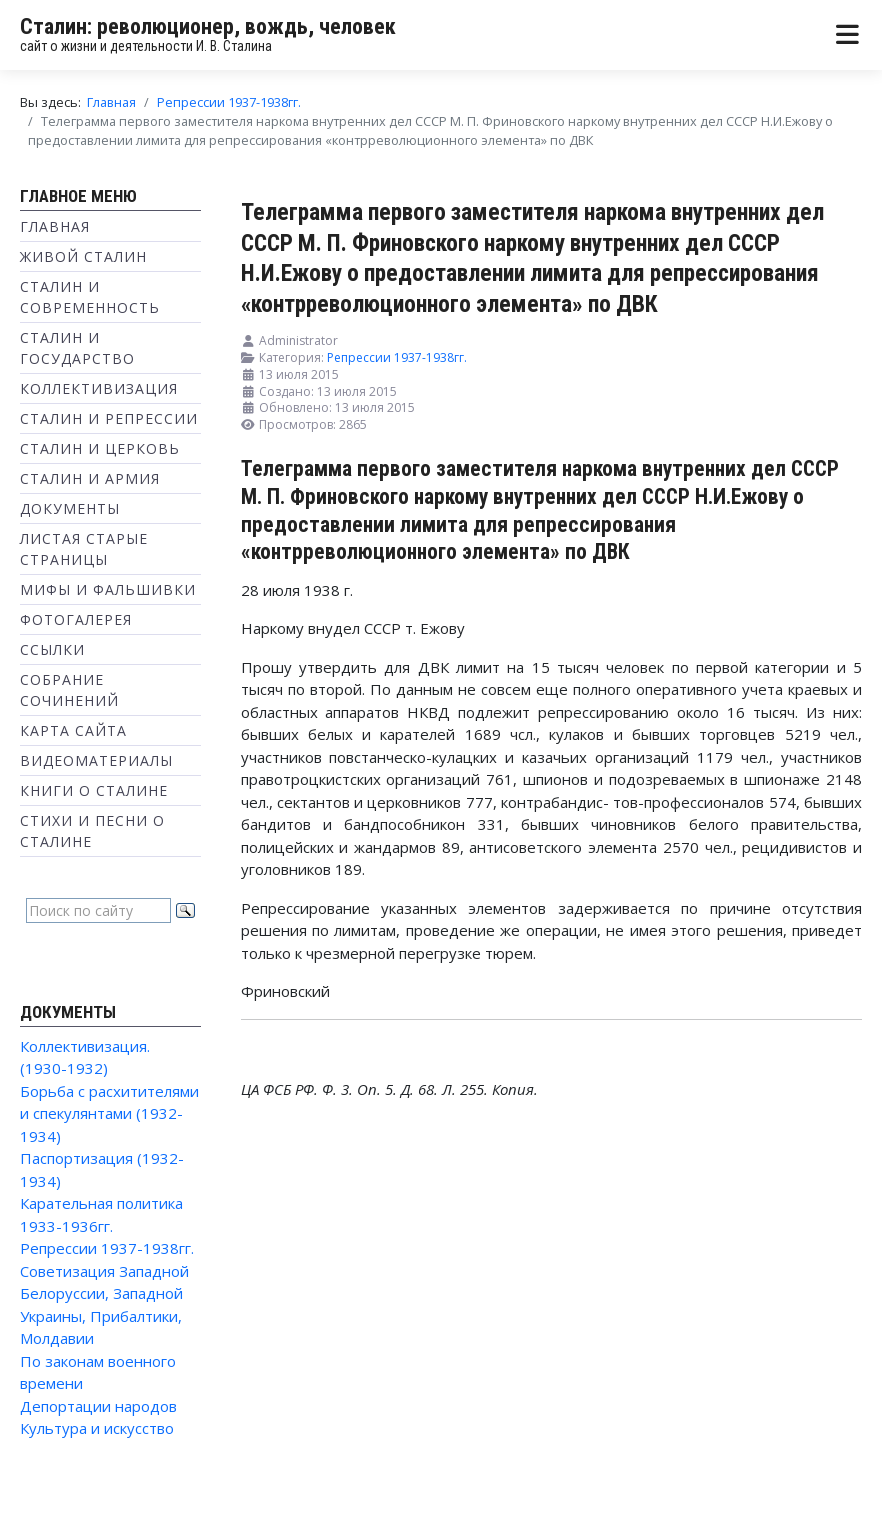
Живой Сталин (83, 256)
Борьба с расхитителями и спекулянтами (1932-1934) (109, 1113)
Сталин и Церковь (100, 448)
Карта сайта (73, 730)
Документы (70, 508)
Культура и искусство (97, 1428)
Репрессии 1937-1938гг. (107, 1248)
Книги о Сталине (94, 790)
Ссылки (52, 649)
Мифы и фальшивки (108, 589)
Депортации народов (98, 1406)
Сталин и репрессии (109, 418)
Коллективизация (99, 388)
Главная (55, 226)
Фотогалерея (76, 619)
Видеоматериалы (96, 760)
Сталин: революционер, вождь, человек (208, 26)
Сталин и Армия (90, 478)
